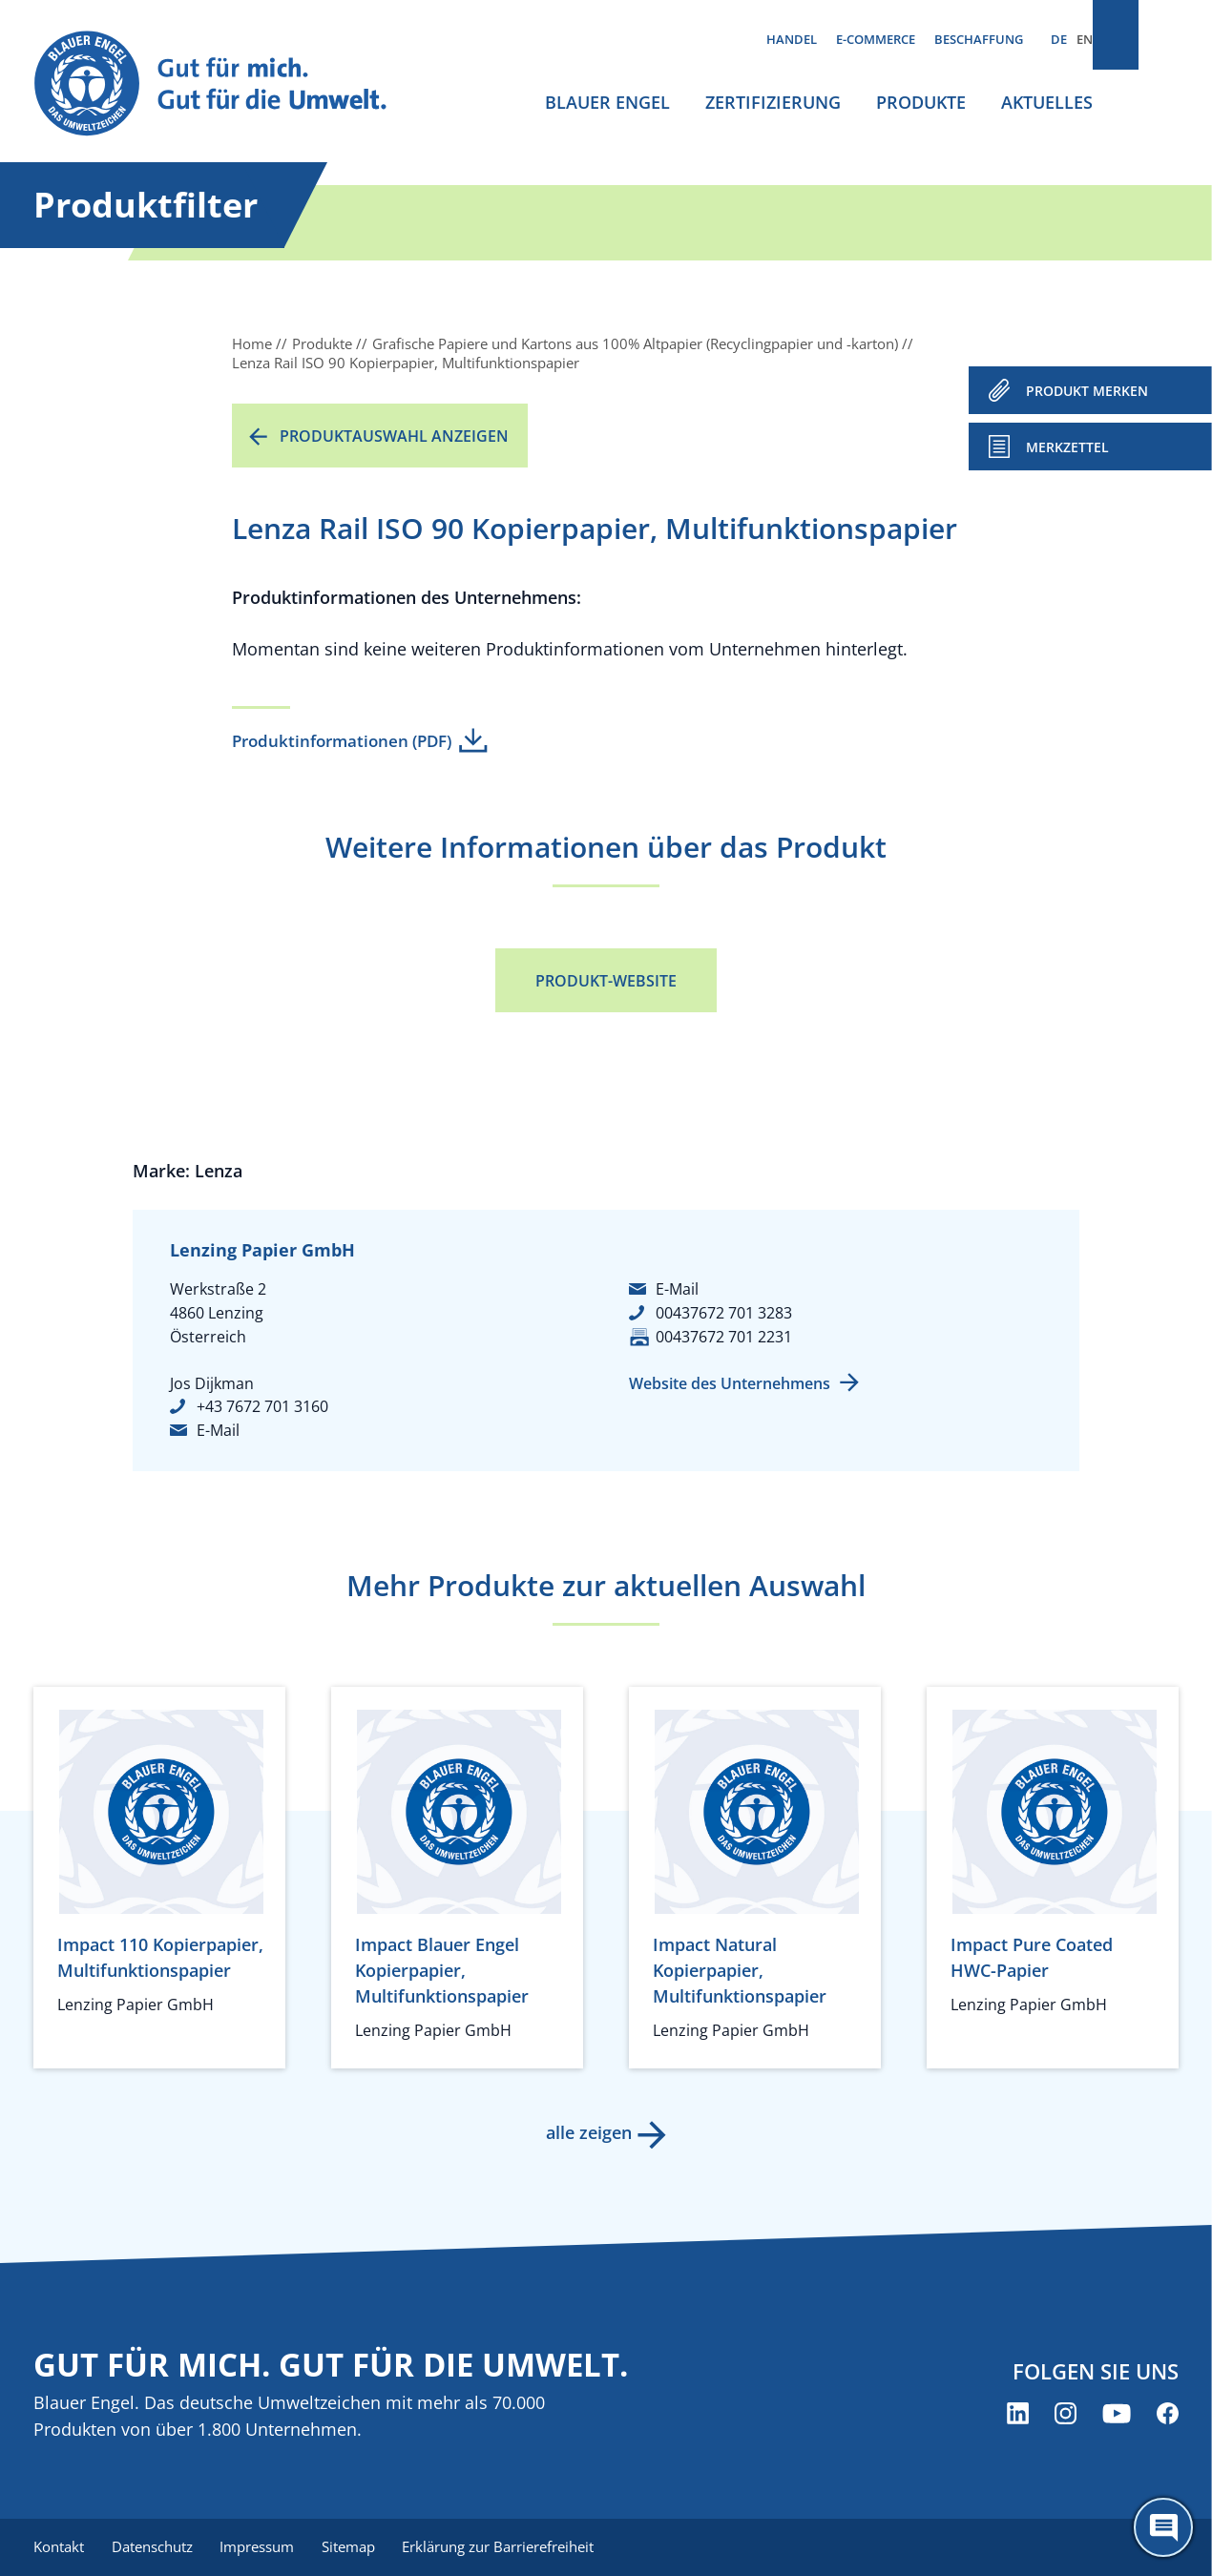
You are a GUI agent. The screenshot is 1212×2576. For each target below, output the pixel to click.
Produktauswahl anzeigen (394, 436)
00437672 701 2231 (724, 1336)
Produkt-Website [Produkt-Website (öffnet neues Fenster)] (606, 980)
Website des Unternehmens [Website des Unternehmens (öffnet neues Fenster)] (729, 1383)
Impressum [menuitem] (263, 2547)
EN (1084, 39)
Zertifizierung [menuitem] (773, 102)
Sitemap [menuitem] (358, 2547)
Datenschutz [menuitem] (155, 2547)
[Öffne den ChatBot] (1163, 2527)
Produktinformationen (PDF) (341, 741)
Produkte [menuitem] (921, 102)
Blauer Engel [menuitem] (607, 102)
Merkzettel (1067, 447)
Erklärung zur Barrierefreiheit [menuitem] (511, 2547)
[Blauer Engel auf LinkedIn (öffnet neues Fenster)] (1018, 2415)
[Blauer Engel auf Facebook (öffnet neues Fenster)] (1168, 2415)
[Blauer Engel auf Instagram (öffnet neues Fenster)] (1065, 2415)
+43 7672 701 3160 (262, 1406)
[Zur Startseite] (228, 84)
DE (1059, 39)
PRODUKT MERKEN (1087, 391)
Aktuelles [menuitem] (1047, 102)
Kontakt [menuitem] (58, 2547)
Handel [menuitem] (791, 39)
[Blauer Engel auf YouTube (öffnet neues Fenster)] (1116, 2415)
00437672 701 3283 (724, 1312)
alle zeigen (587, 2132)
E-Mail (218, 1430)
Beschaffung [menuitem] (978, 39)
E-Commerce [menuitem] (875, 39)
